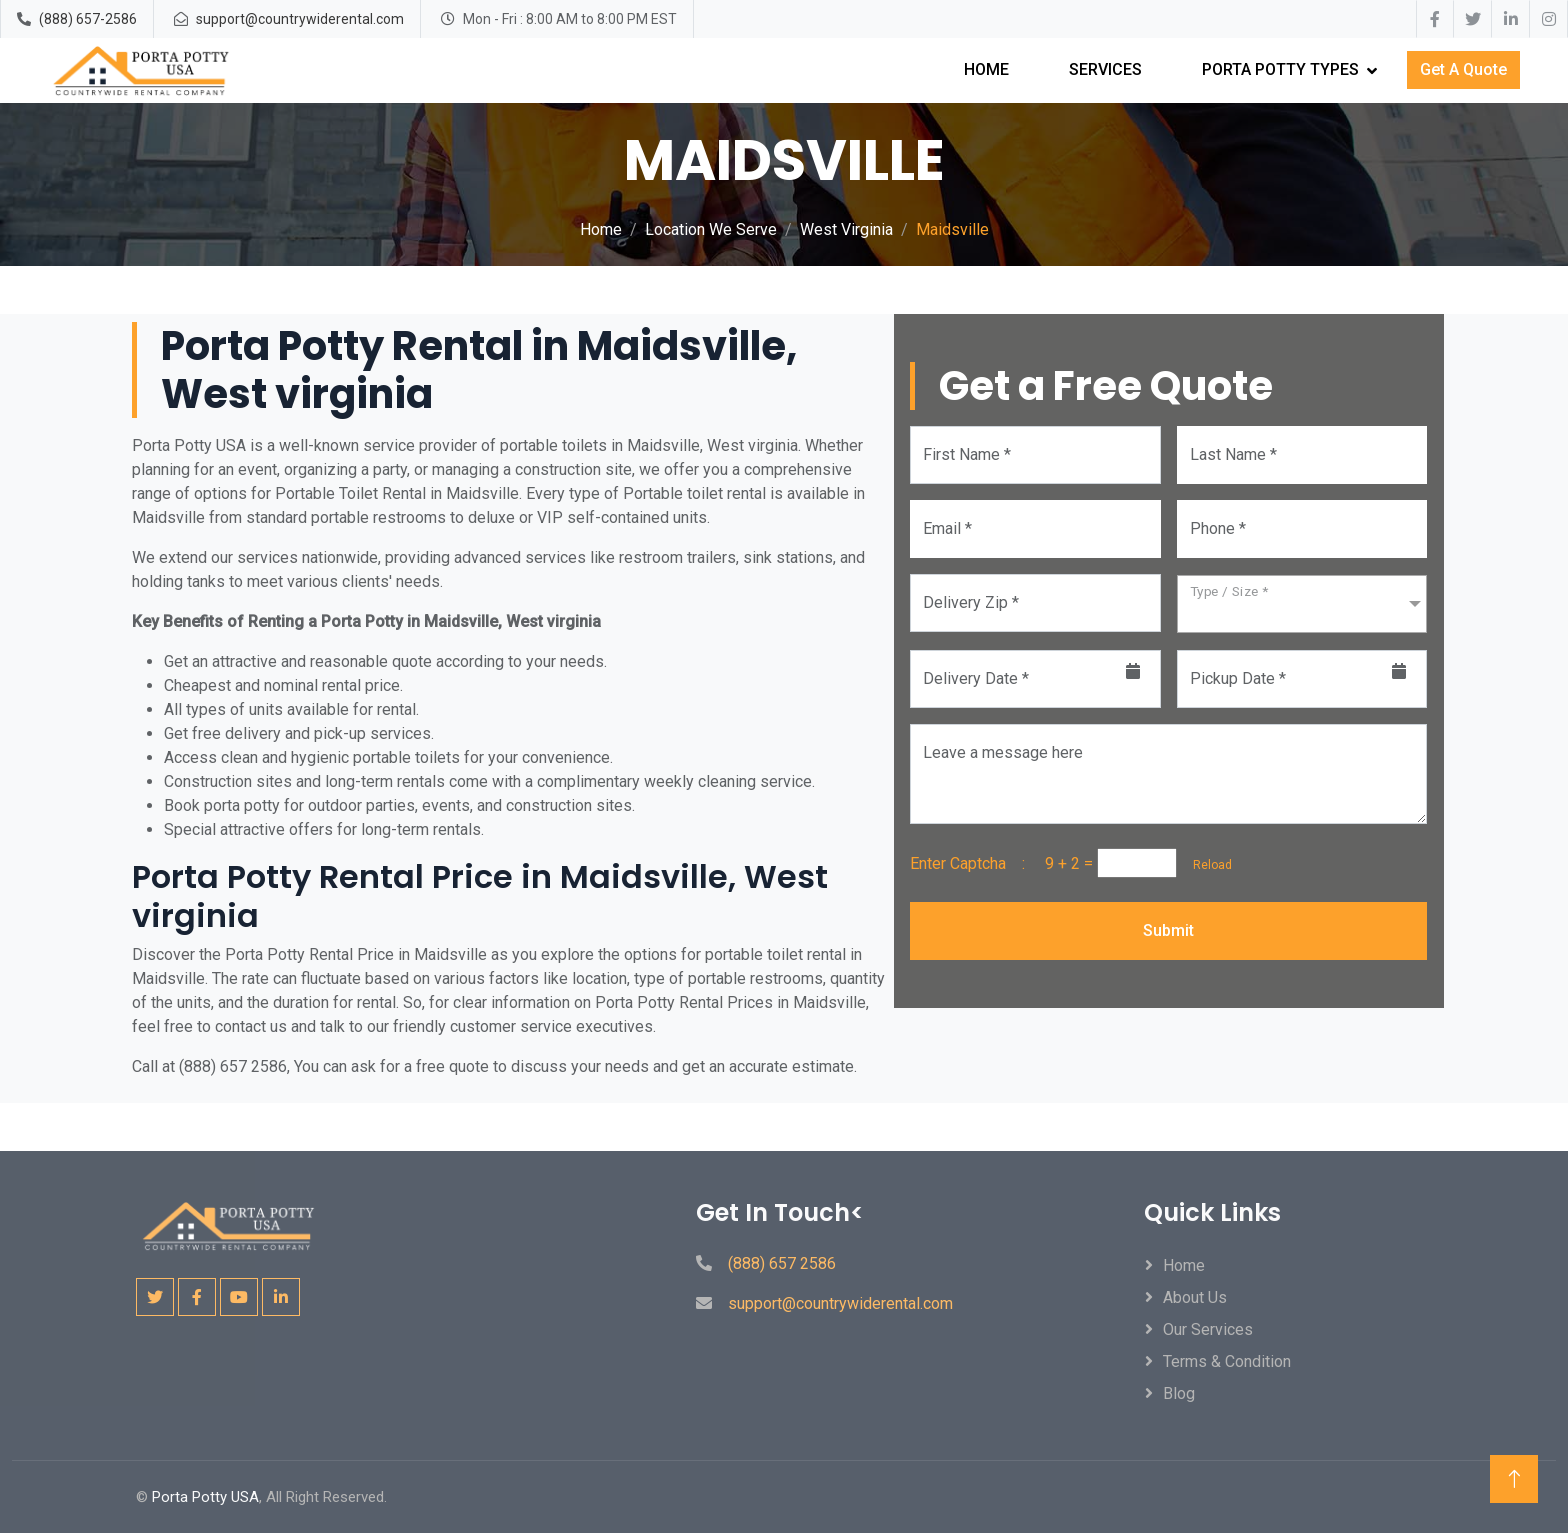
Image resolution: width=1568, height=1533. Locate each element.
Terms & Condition (1227, 1361)
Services (1105, 69)
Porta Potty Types (1280, 69)
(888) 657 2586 (782, 1263)
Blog (1179, 1393)
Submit (1168, 930)
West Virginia (846, 229)
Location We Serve (711, 229)
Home (986, 69)
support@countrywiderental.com (300, 19)
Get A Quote (1463, 69)
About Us (1195, 1297)
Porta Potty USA (205, 1497)
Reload (1206, 865)
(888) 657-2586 (88, 19)
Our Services (1208, 1329)
